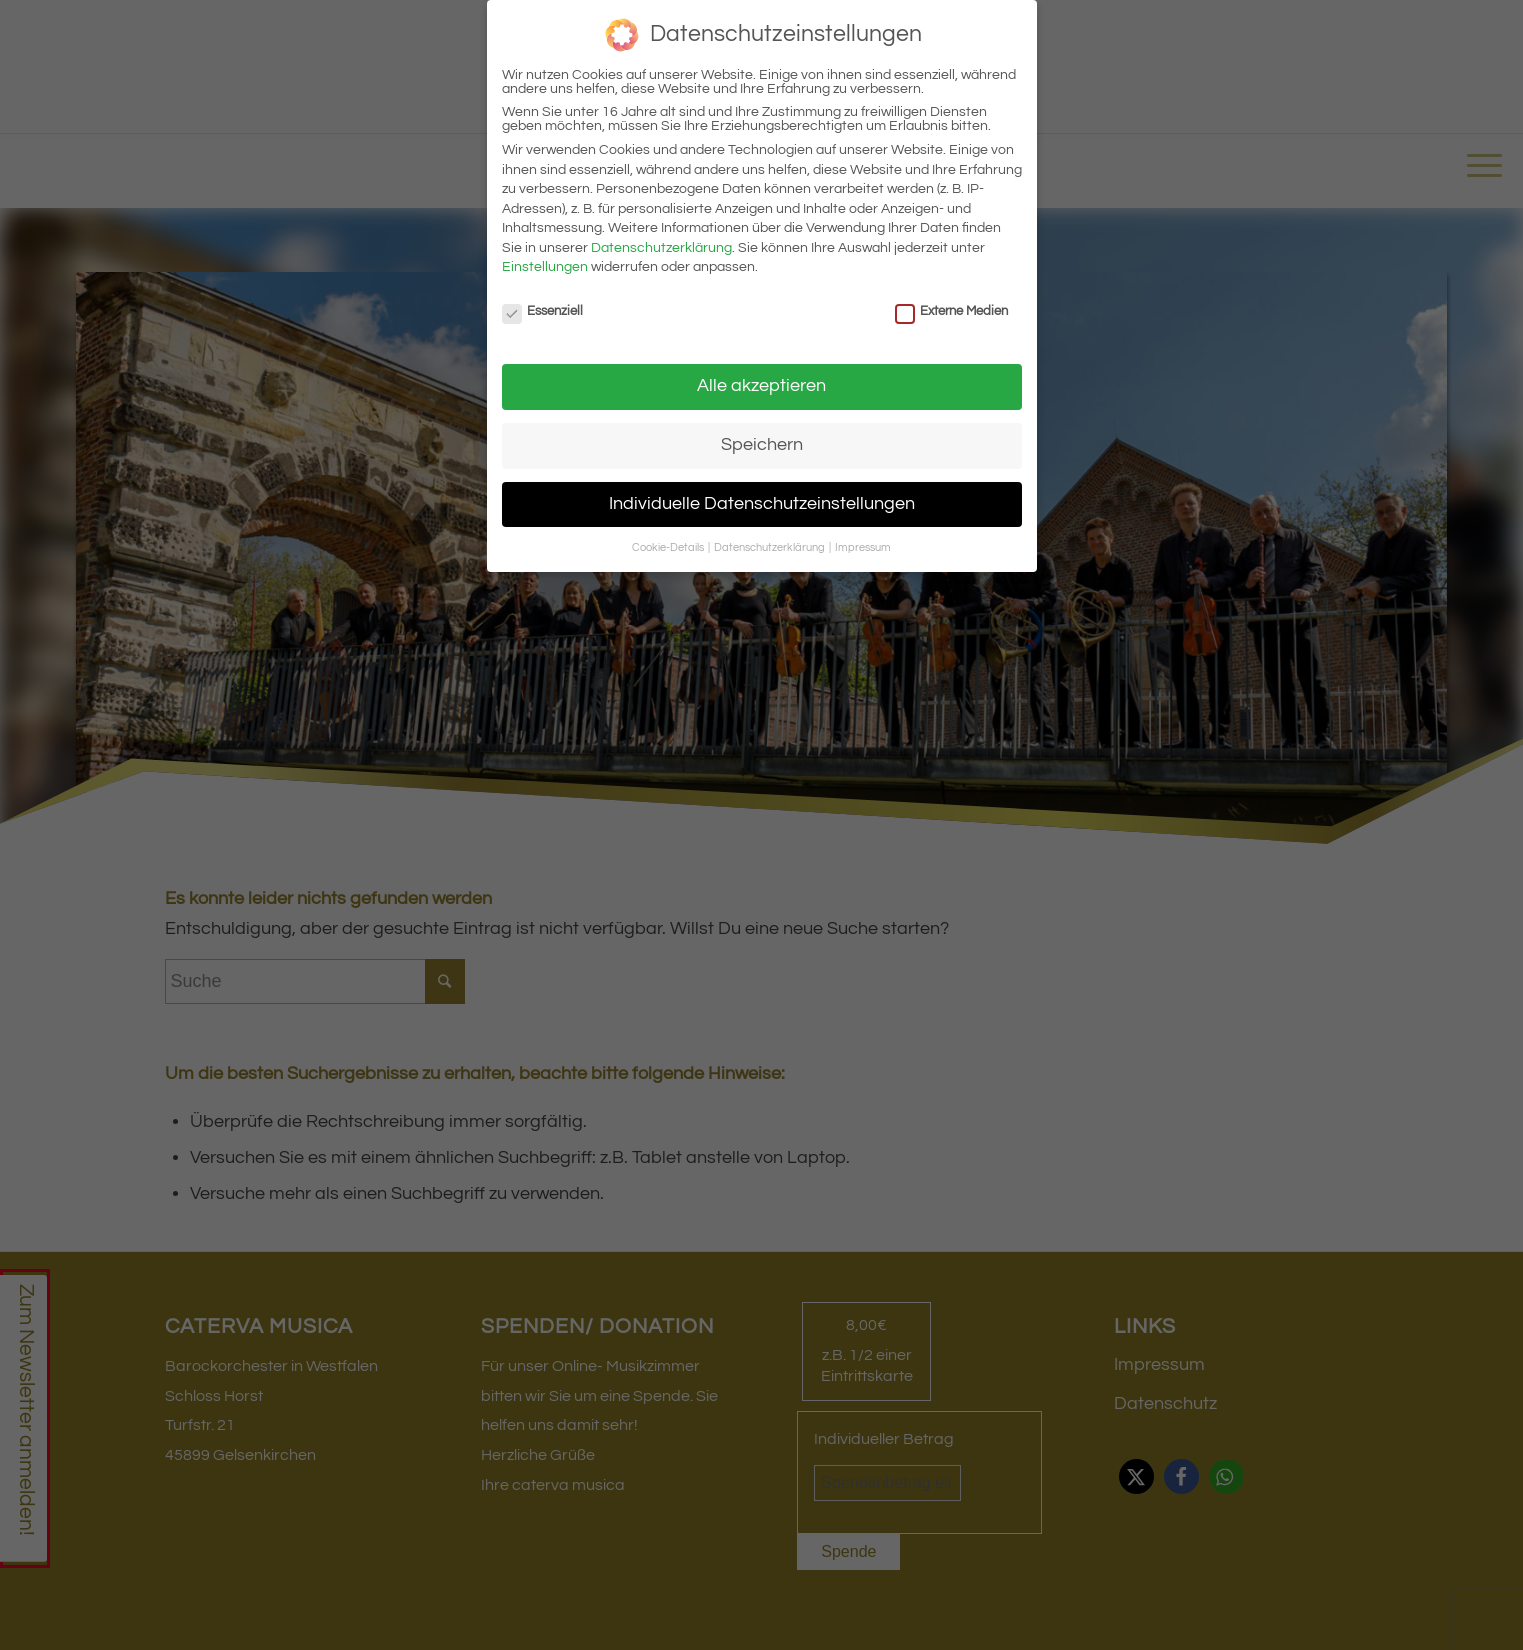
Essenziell (543, 311)
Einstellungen (545, 267)
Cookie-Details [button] (669, 547)
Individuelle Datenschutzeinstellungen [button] (762, 504)
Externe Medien (952, 311)
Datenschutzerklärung (661, 248)
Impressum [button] (863, 547)
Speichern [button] (762, 445)
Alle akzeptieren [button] (761, 386)
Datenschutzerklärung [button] (770, 547)
